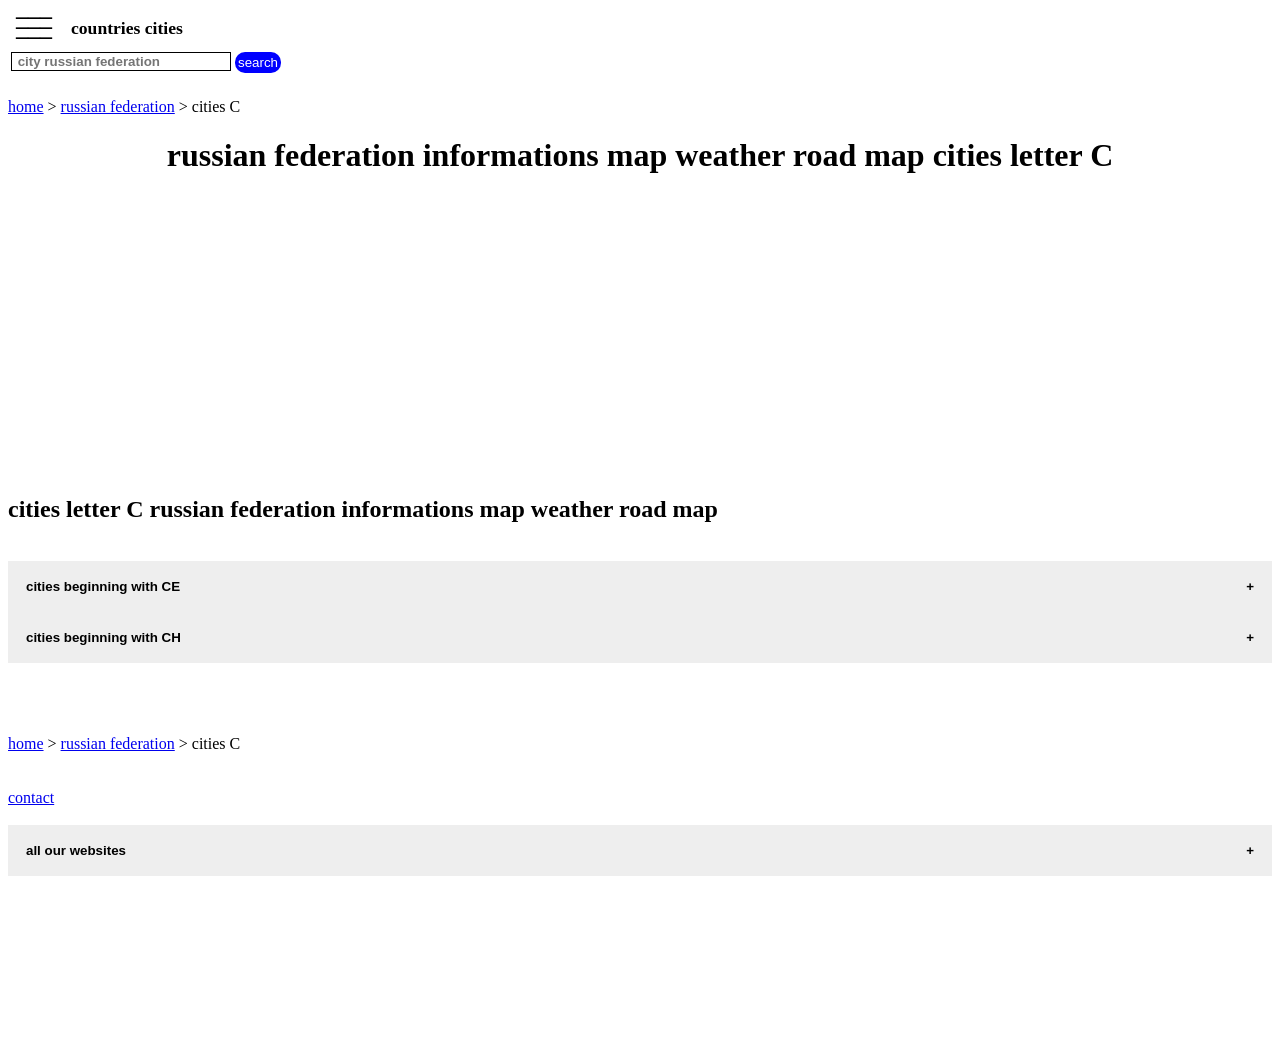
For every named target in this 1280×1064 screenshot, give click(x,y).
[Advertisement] (608, 336)
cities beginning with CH (103, 637)
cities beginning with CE (103, 586)
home (26, 106)
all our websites (76, 850)
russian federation (118, 106)
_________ (34, 22)
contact (31, 797)
